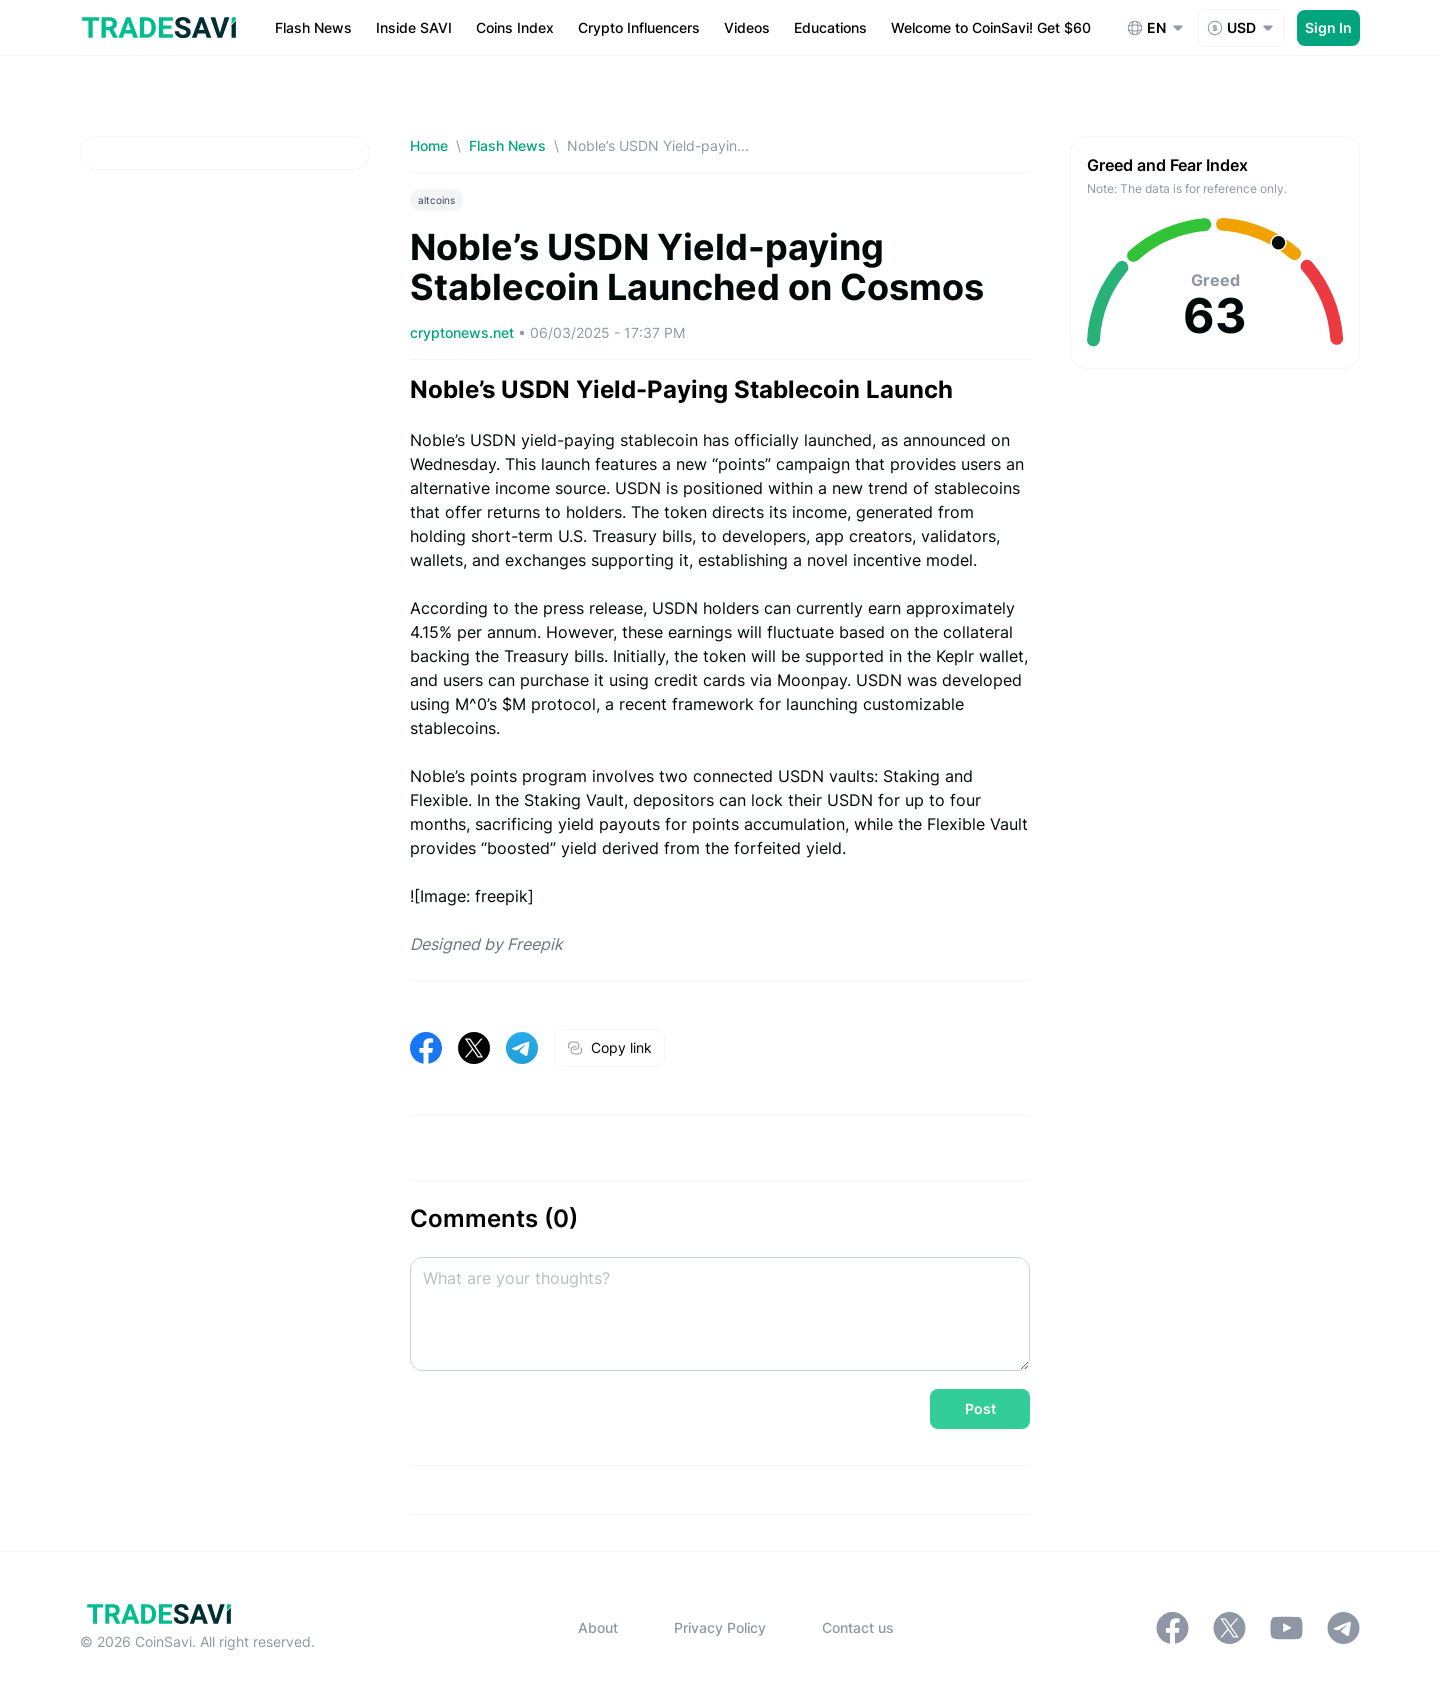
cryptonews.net (464, 332)
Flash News (507, 145)
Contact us (858, 1627)
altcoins (436, 200)
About (598, 1627)
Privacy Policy (720, 1627)
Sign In (1328, 27)
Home (429, 145)
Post (980, 1408)
